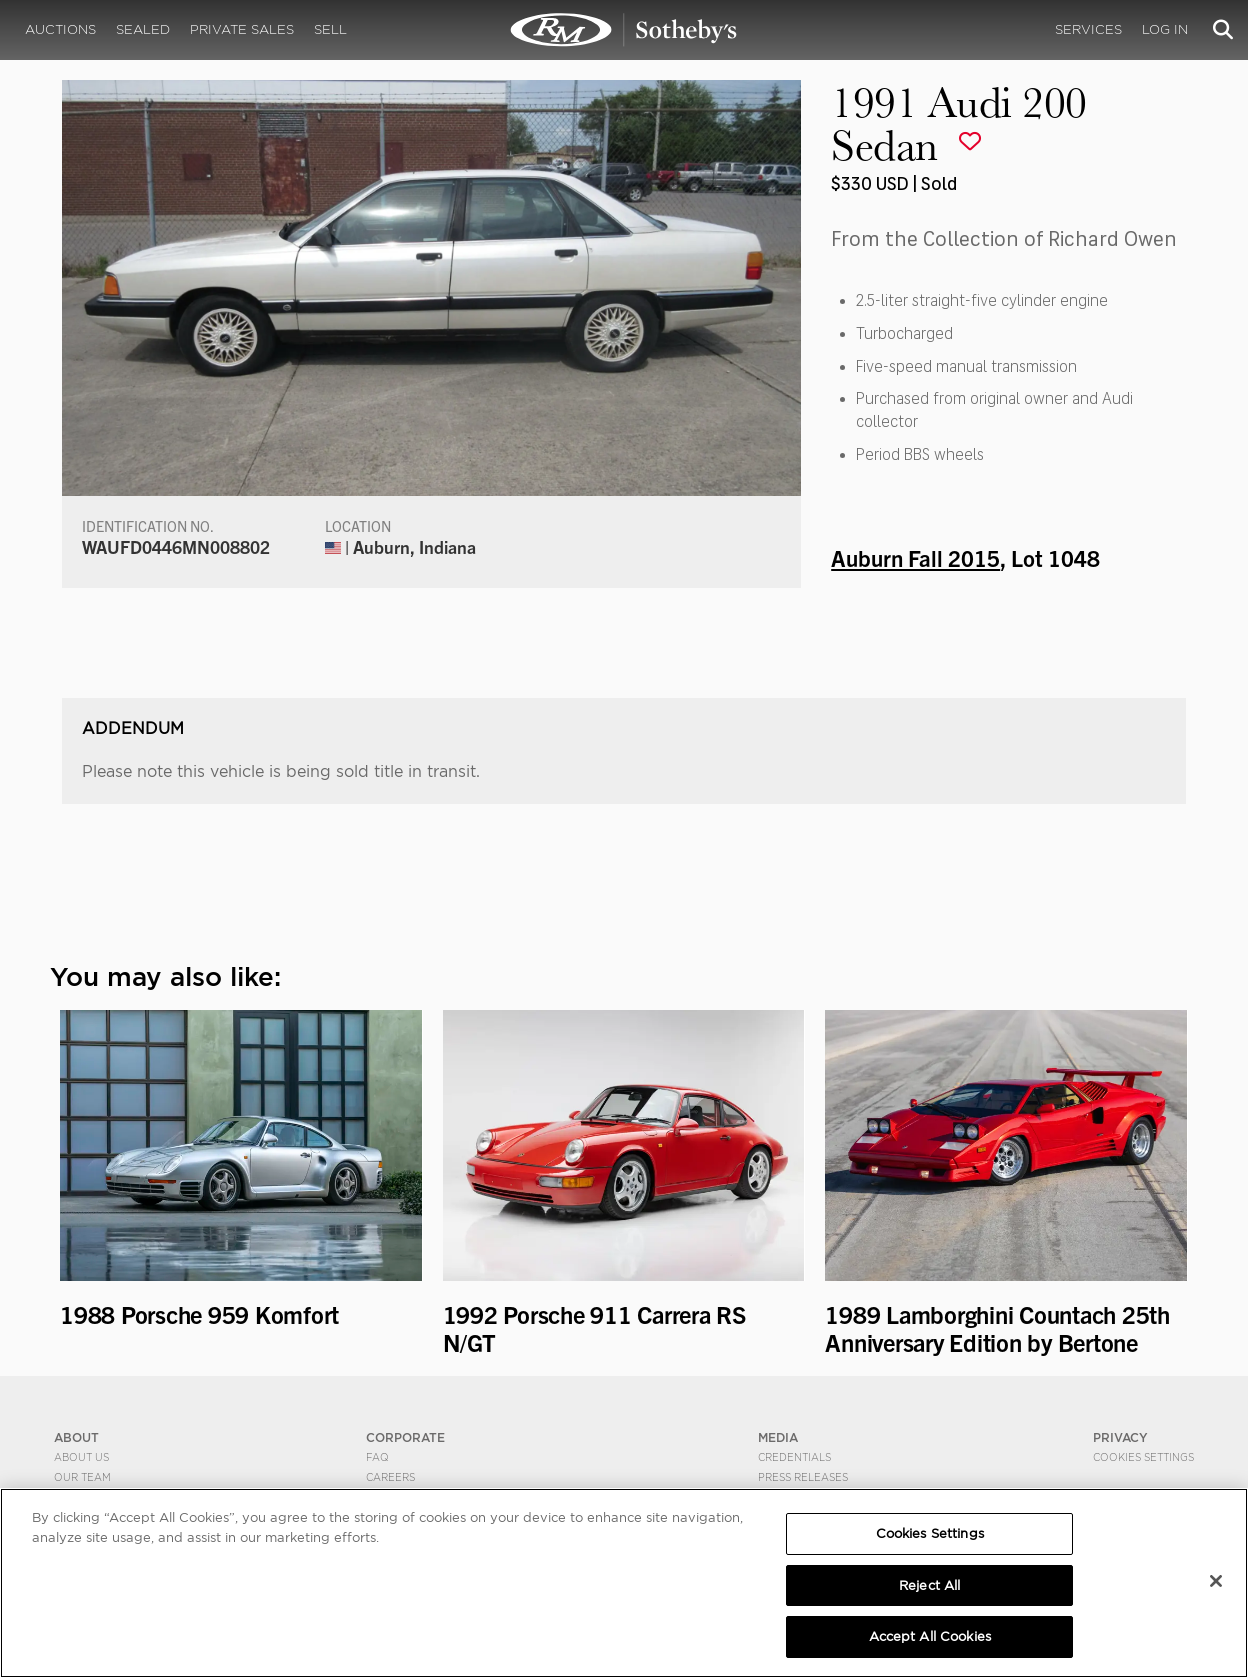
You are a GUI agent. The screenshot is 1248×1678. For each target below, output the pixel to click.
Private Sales (242, 29)
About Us (81, 1457)
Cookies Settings (1143, 1457)
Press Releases (803, 1477)
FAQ (377, 1457)
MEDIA (778, 1437)
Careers (390, 1477)
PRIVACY (1120, 1437)
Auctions (60, 29)
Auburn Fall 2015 (915, 557)
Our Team (82, 1477)
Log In (1165, 29)
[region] (624, 1583)
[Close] (1216, 1581)
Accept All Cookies (930, 1636)
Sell (330, 29)
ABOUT (76, 1437)
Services (1088, 29)
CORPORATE (405, 1437)
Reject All (929, 1585)
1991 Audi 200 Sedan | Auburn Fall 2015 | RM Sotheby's (624, 30)
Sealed (143, 29)
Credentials (794, 1457)
